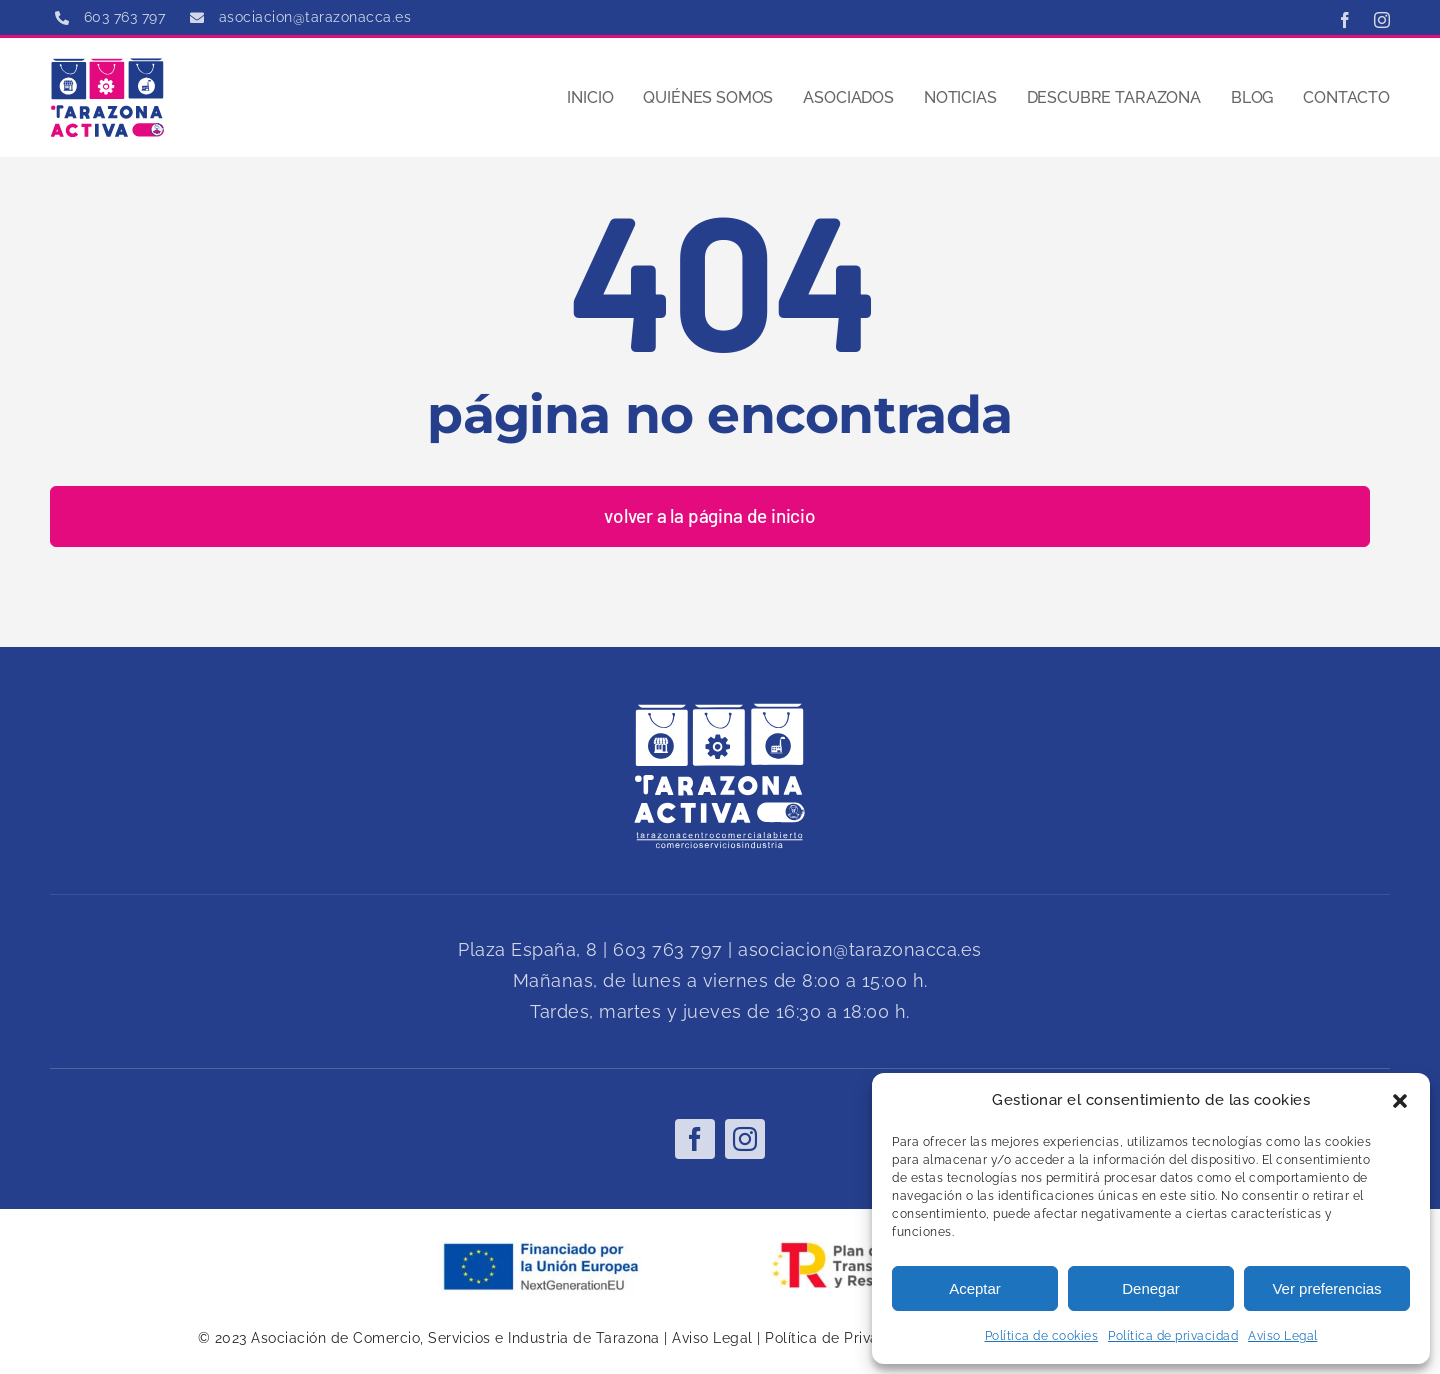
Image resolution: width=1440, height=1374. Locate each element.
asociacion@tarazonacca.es (860, 949)
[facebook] (1345, 20)
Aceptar (975, 1288)
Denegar (1151, 1288)
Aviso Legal (1283, 1336)
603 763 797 (668, 949)
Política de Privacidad (841, 1338)
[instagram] (1382, 20)
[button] (1400, 1101)
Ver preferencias (1326, 1288)
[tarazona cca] (107, 65)
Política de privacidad (1173, 1336)
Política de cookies (1042, 1336)
